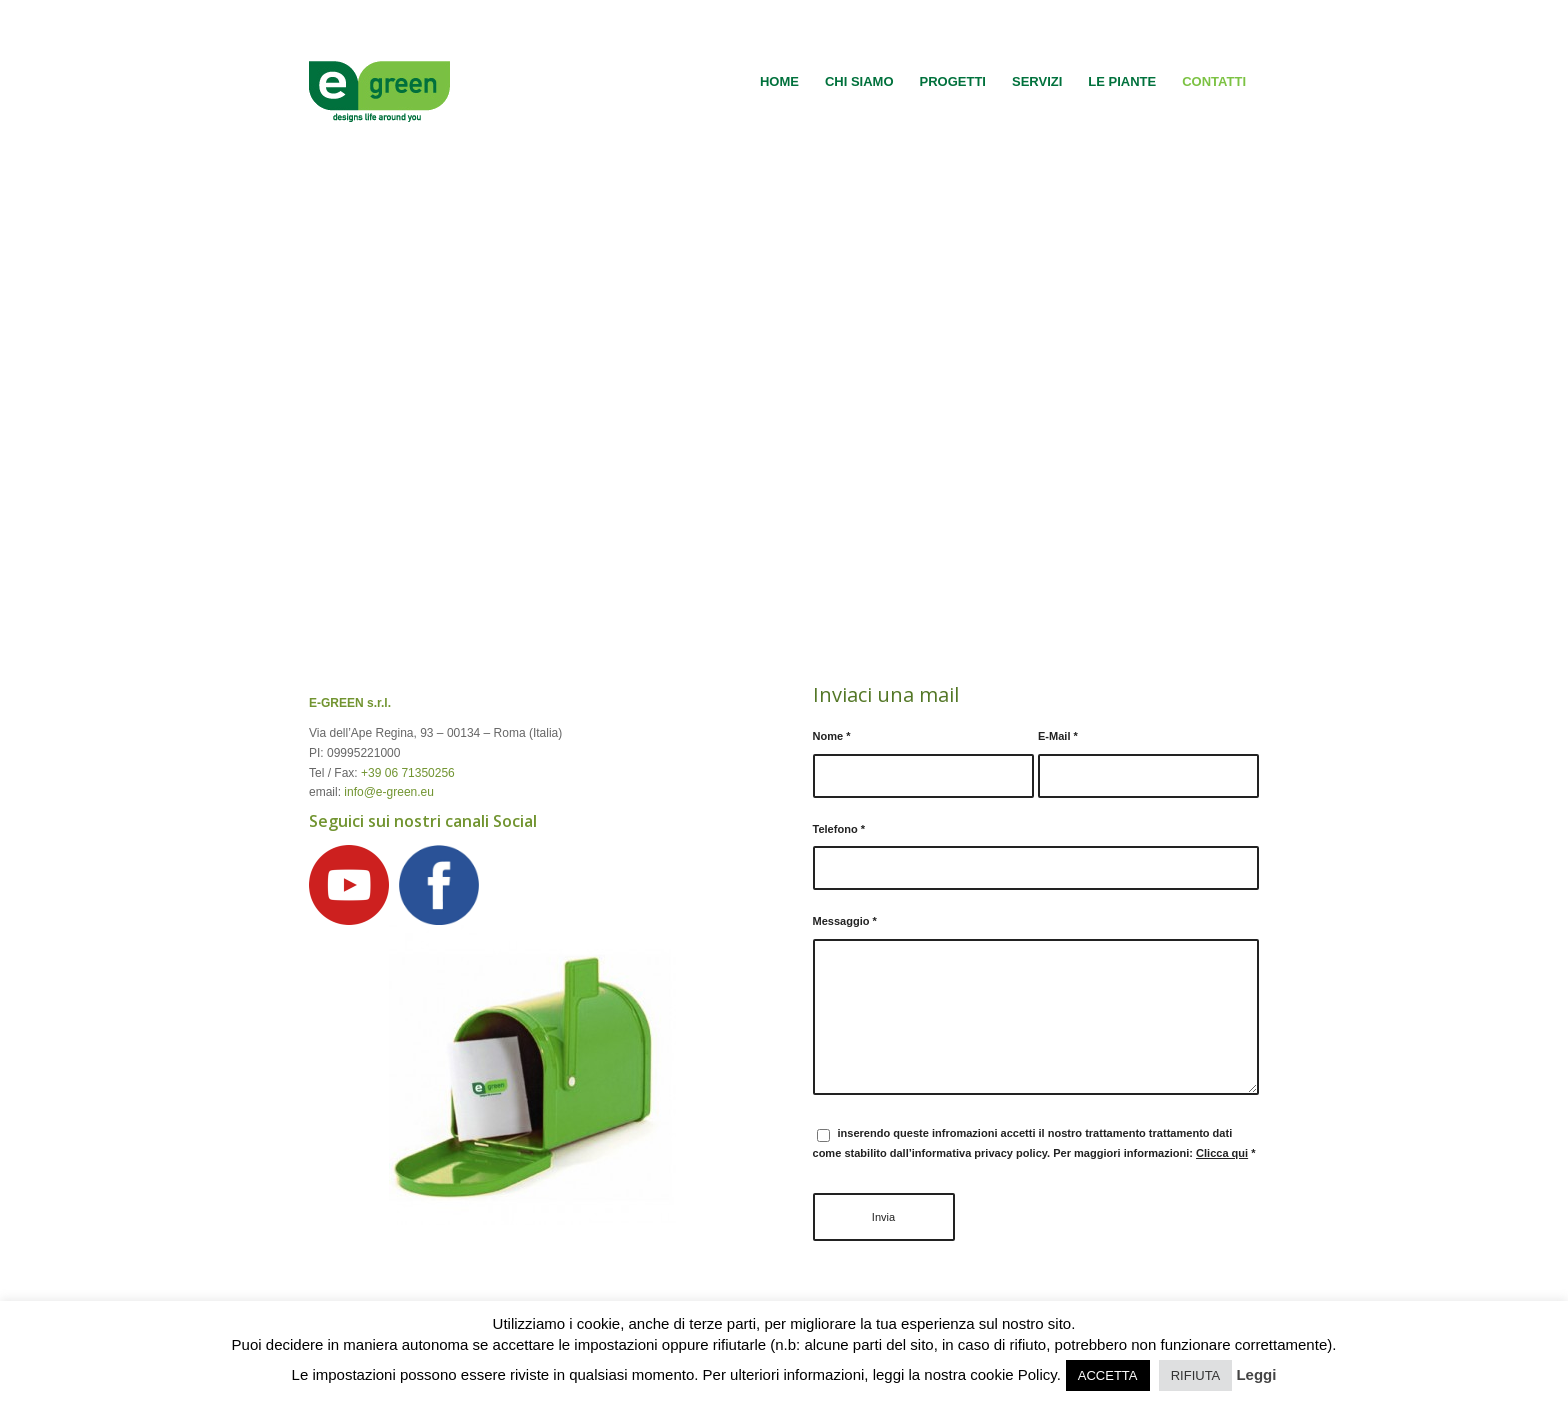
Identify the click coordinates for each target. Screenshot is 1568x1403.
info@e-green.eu (389, 792)
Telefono (839, 829)
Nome (832, 736)
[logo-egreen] (379, 82)
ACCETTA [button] (1108, 1375)
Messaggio (845, 921)
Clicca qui (1222, 1153)
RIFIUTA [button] (1196, 1375)
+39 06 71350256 (408, 773)
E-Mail (1058, 736)
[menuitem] (779, 82)
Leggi (1256, 1374)
